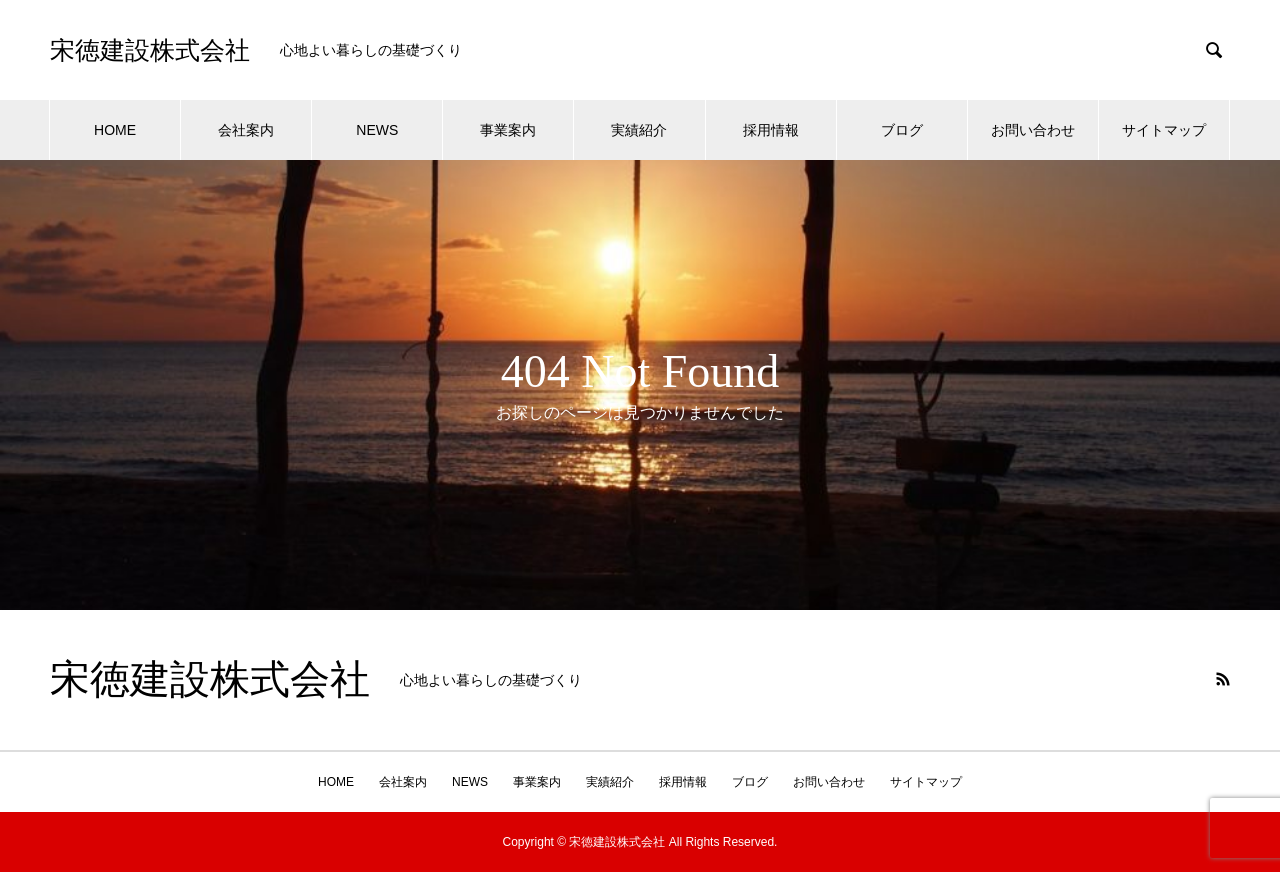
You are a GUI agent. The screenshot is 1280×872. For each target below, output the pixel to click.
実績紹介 (639, 130)
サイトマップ (1164, 130)
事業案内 (508, 130)
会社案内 (246, 130)
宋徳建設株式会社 (150, 50)
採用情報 (771, 130)
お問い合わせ (1033, 130)
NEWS (377, 130)
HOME (115, 130)
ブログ (902, 130)
